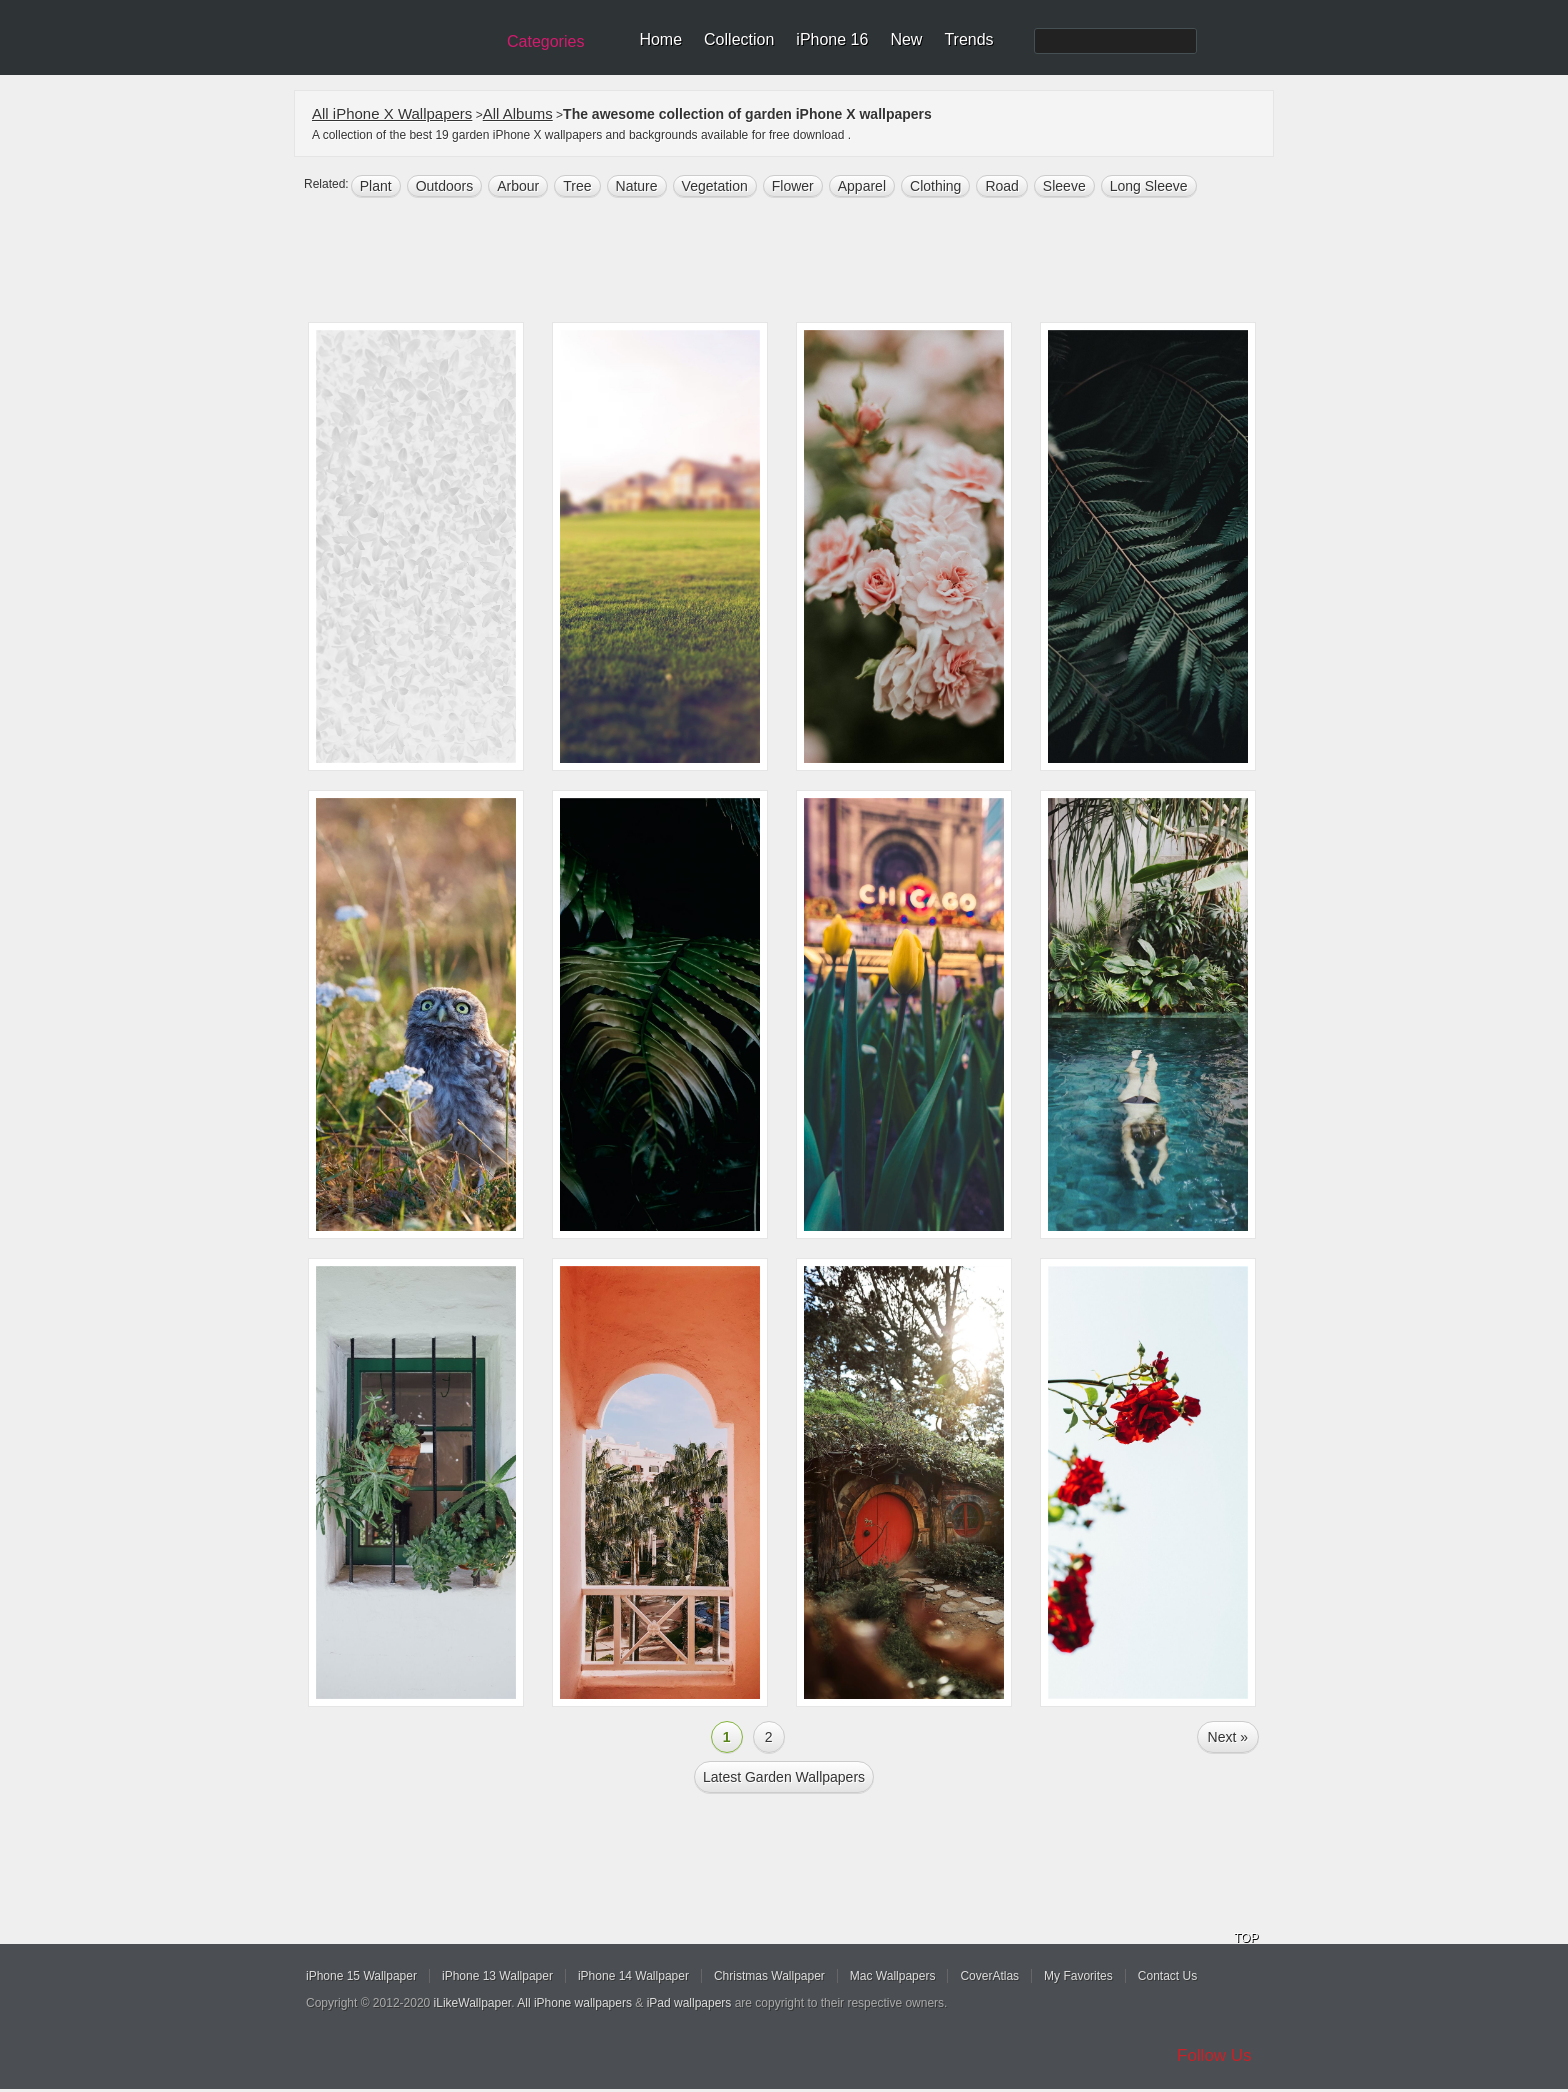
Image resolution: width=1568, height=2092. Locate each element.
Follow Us (1214, 2055)
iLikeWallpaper (473, 2003)
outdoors (445, 186)
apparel (862, 186)
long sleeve (1149, 186)
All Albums (518, 113)
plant (376, 186)
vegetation (715, 186)
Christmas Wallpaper (769, 1976)
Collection (739, 39)
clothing (935, 186)
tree (577, 186)
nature (637, 186)
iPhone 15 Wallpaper (361, 1976)
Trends (968, 39)
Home (660, 39)
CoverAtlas (989, 1976)
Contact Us (1167, 1976)
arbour (518, 186)
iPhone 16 (832, 39)
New (906, 39)
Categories (545, 41)
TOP (1246, 1938)
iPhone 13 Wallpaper (497, 1976)
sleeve (1064, 186)
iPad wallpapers (689, 2003)
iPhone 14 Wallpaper (633, 1976)
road (1001, 186)
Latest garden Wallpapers (784, 1777)
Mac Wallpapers (893, 1976)
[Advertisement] (797, 262)
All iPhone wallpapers (574, 2003)
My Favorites (1078, 1976)
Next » (1228, 1737)
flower (793, 186)
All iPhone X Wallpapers (392, 113)
